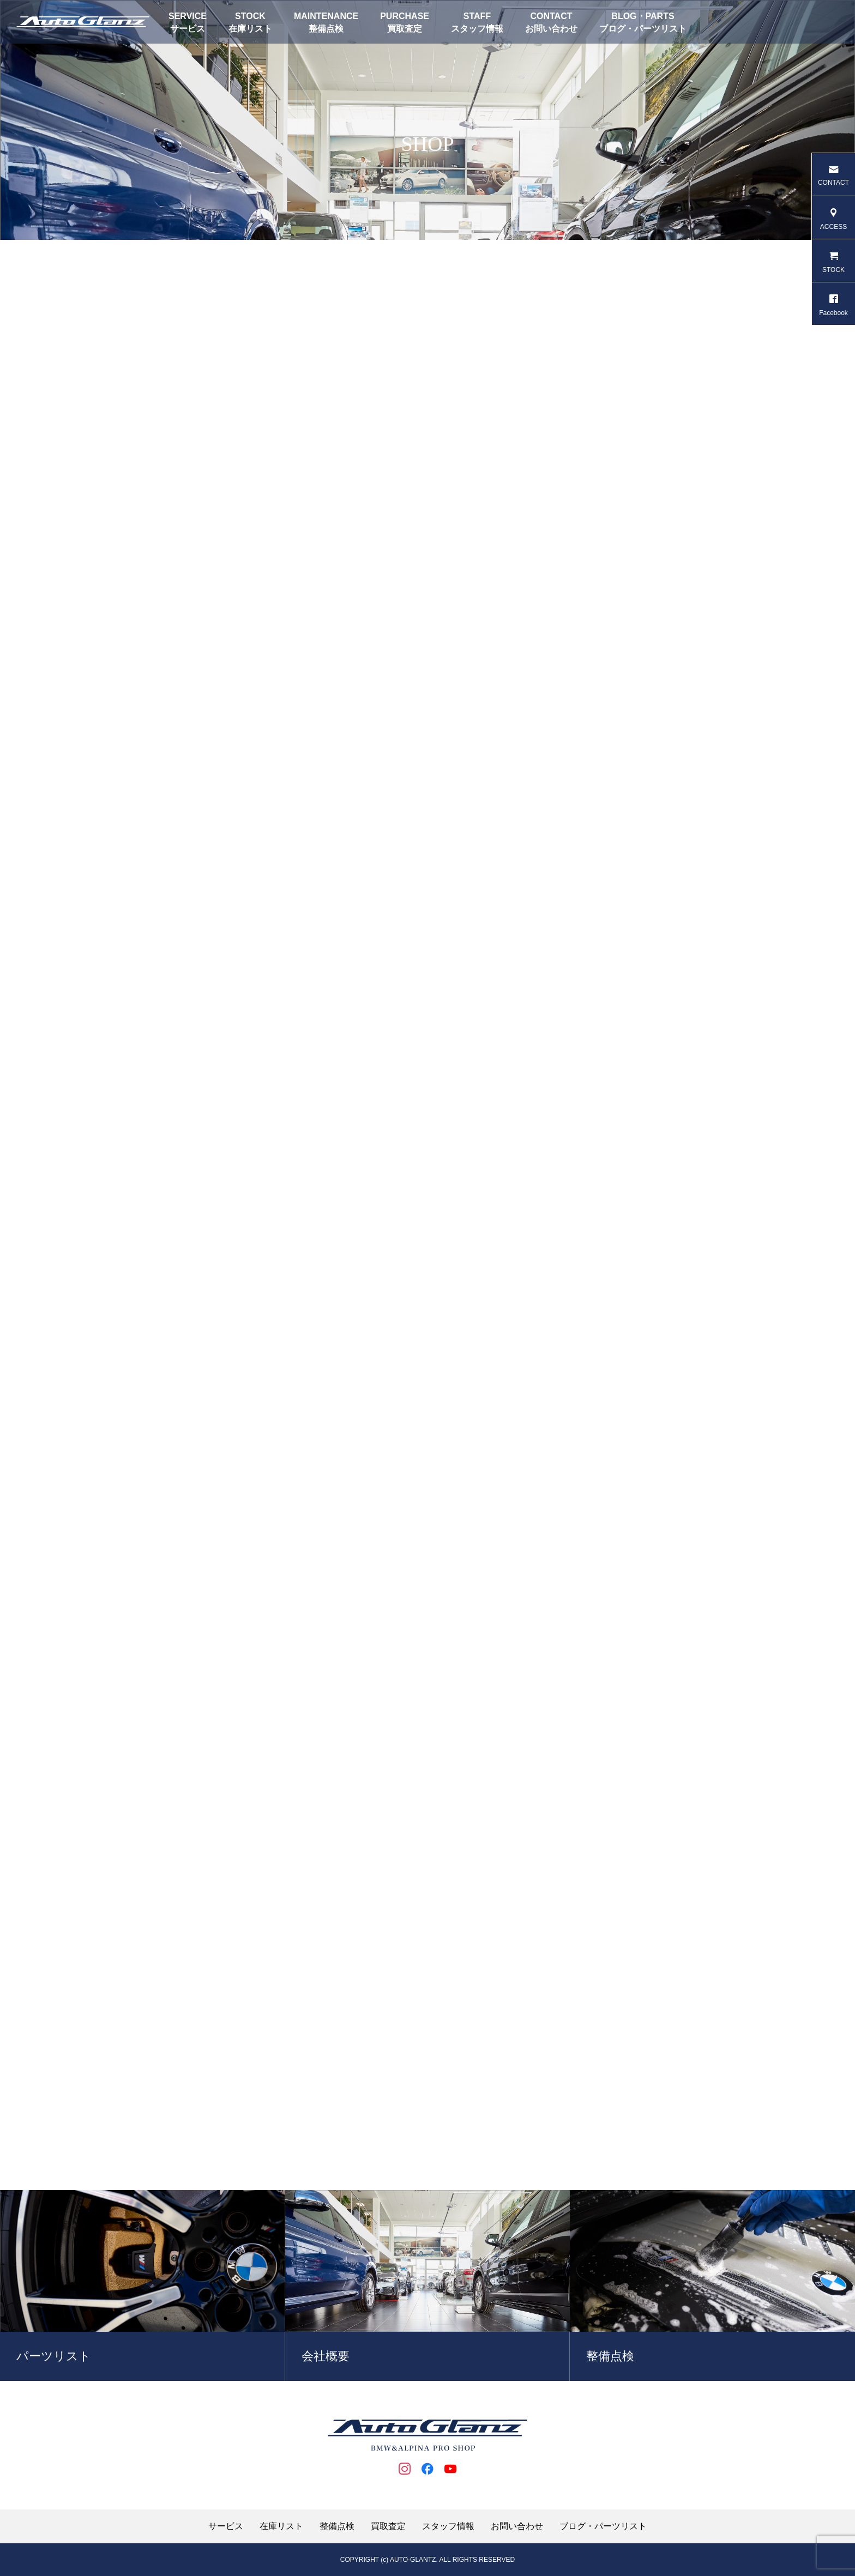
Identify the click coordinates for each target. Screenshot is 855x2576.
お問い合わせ (551, 28)
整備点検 (326, 28)
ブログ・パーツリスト (643, 28)
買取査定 (404, 28)
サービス (187, 28)
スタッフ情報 (477, 28)
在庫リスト (250, 28)
